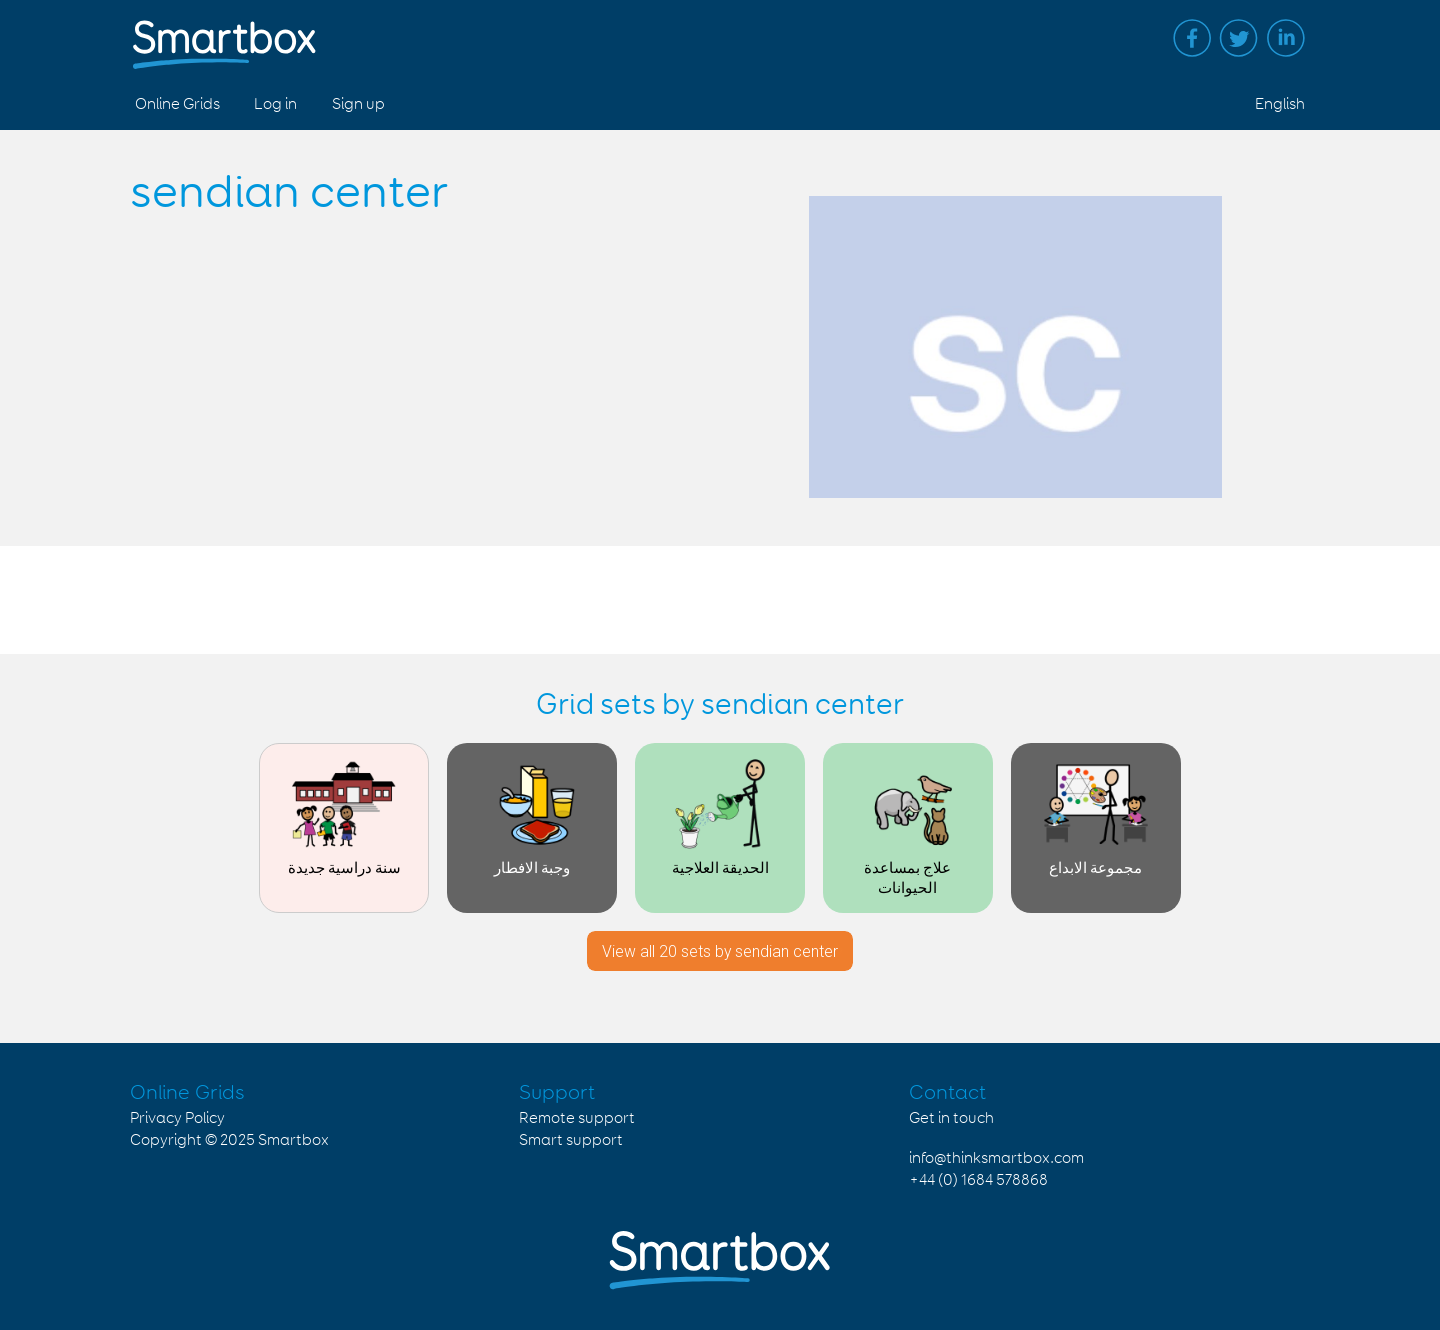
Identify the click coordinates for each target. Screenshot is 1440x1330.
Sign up (358, 104)
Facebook (1192, 38)
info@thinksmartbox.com (996, 1158)
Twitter (1239, 38)
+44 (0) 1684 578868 (978, 1180)
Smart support (571, 1140)
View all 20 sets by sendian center (720, 951)
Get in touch (951, 1118)
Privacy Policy (177, 1118)
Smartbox (293, 1140)
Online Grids (177, 104)
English (1280, 104)
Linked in (1286, 38)
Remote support (577, 1118)
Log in (275, 104)
